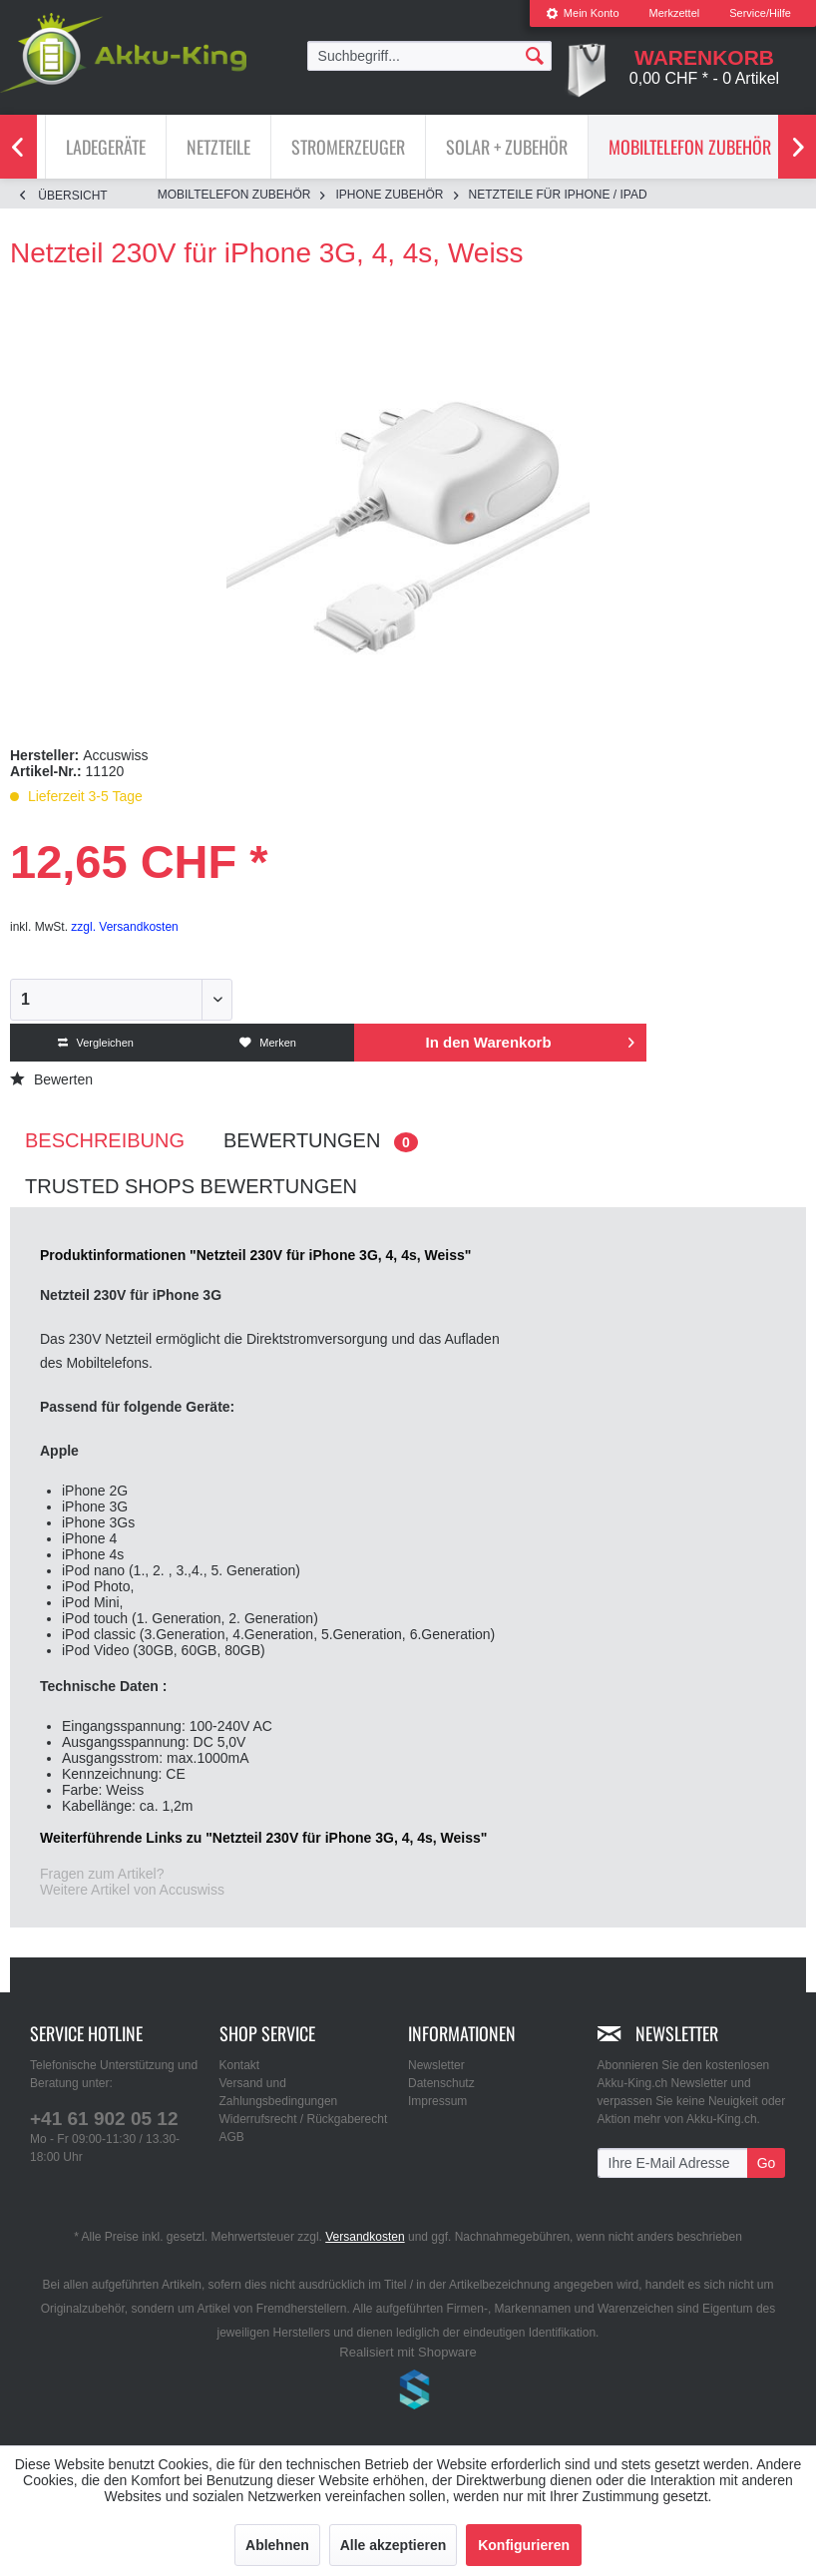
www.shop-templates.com (408, 2392)
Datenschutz (441, 2083)
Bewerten (51, 1079)
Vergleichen (96, 1043)
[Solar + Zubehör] (507, 147)
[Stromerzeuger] (348, 147)
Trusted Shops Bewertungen (191, 1186)
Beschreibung (105, 1140)
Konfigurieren (524, 2545)
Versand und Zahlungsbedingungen (278, 2092)
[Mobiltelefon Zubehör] (690, 147)
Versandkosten (364, 2237)
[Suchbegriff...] (429, 56)
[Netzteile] (218, 147)
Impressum (437, 2101)
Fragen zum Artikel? (102, 1874)
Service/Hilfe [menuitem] (760, 13)
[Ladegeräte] (106, 147)
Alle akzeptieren (393, 2545)
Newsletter (436, 2065)
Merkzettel (674, 13)
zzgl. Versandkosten (124, 927)
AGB (231, 2137)
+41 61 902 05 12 (104, 2118)
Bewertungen (320, 1140)
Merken (267, 1043)
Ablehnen (277, 2545)
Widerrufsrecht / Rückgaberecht (303, 2119)
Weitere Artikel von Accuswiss (132, 1890)
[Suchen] (535, 55)
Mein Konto (582, 13)
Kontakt (239, 2065)
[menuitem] (582, 13)
